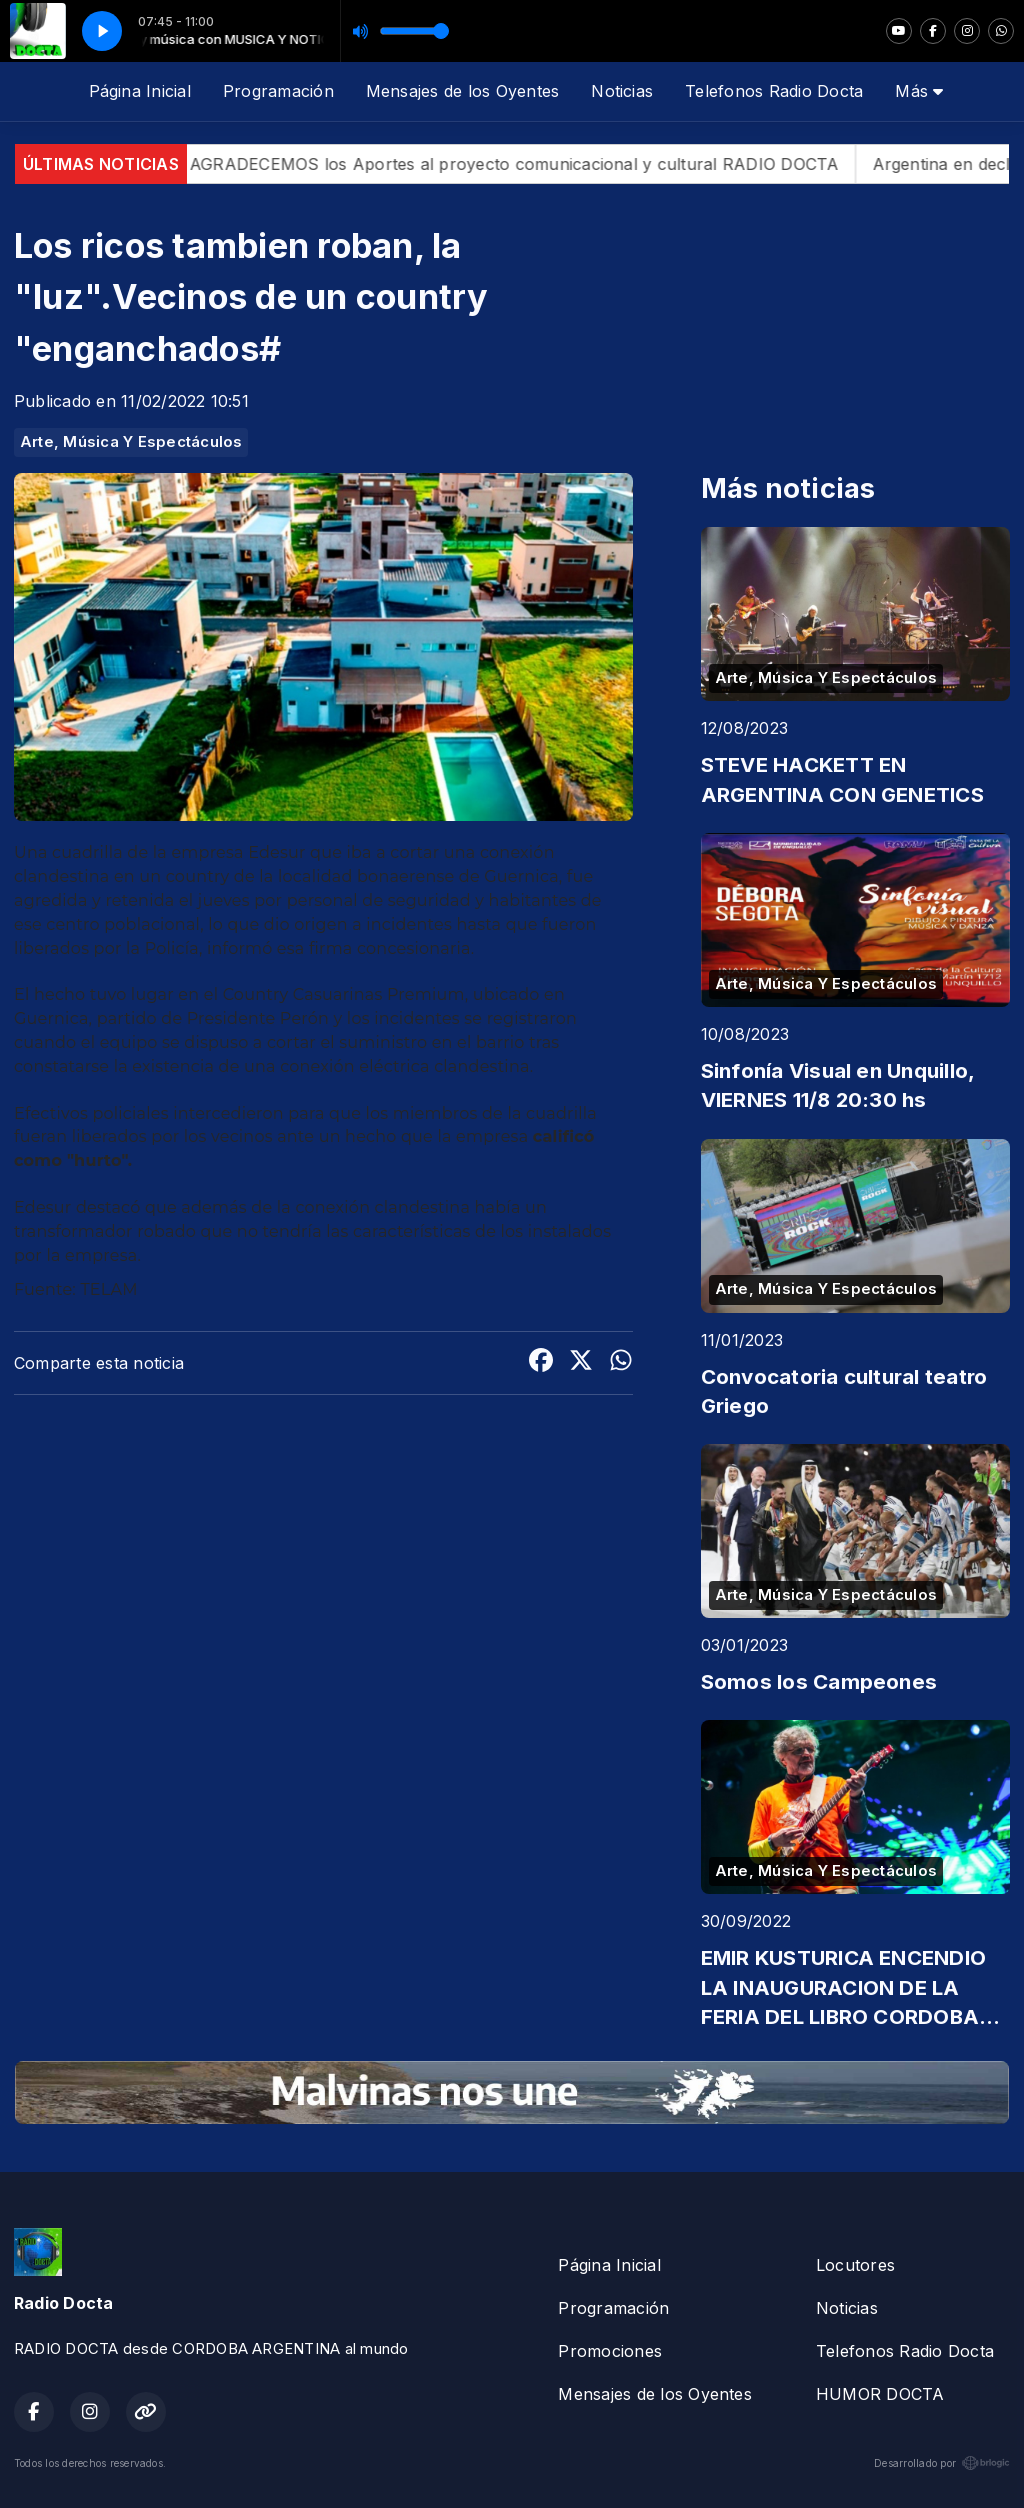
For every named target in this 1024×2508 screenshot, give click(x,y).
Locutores (855, 2265)
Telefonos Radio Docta (774, 91)
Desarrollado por (942, 2463)
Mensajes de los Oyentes (463, 91)
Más (919, 91)
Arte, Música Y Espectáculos (131, 442)
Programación (278, 91)
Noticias (622, 91)
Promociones (610, 2351)
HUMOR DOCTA (880, 2394)
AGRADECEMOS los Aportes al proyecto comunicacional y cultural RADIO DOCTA (560, 164)
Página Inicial (140, 91)
